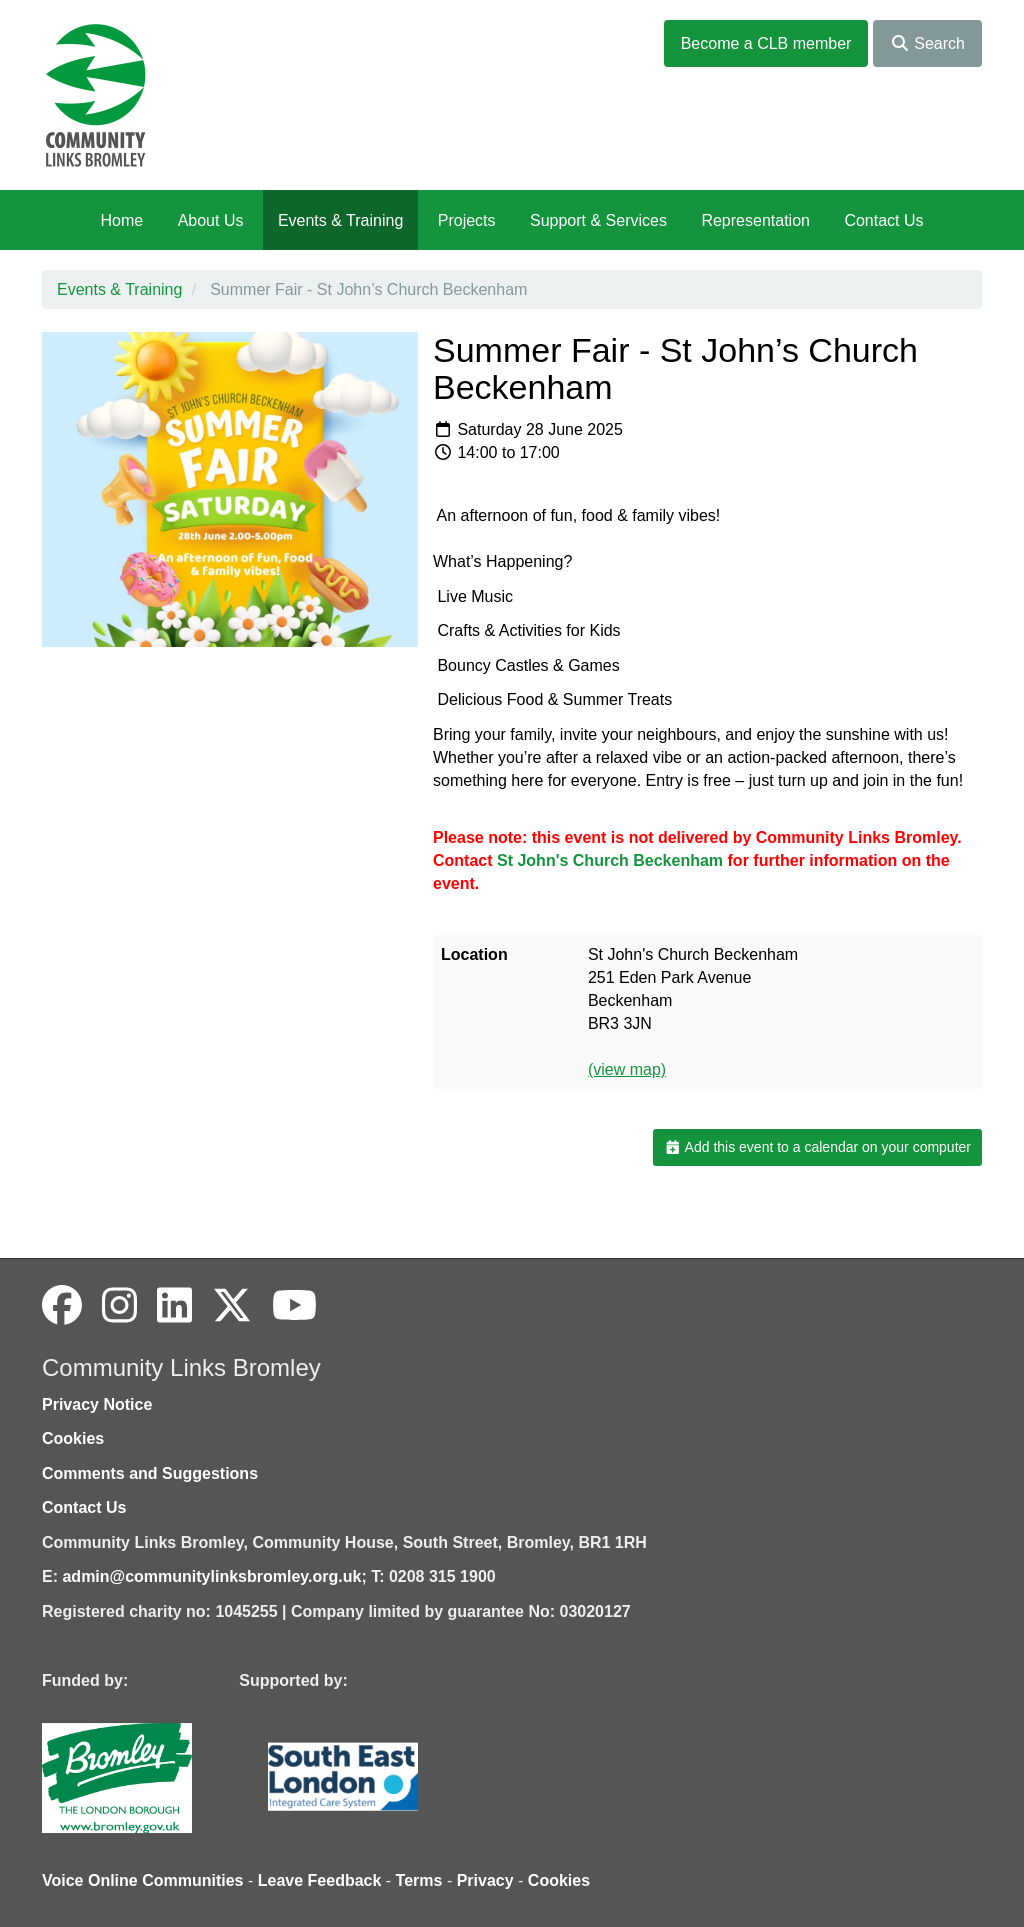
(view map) (627, 1069)
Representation (755, 220)
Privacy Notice (97, 1404)
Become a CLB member (766, 43)
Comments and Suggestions (150, 1473)
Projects (467, 220)
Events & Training (340, 220)
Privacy (485, 1880)
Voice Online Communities (143, 1880)
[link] (610, 860)
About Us (211, 220)
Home (121, 220)
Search (927, 43)
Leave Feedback (320, 1880)
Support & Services (598, 220)
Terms (419, 1880)
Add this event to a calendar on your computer (817, 1147)
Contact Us (883, 220)
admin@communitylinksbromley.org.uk (211, 1576)
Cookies (73, 1438)
